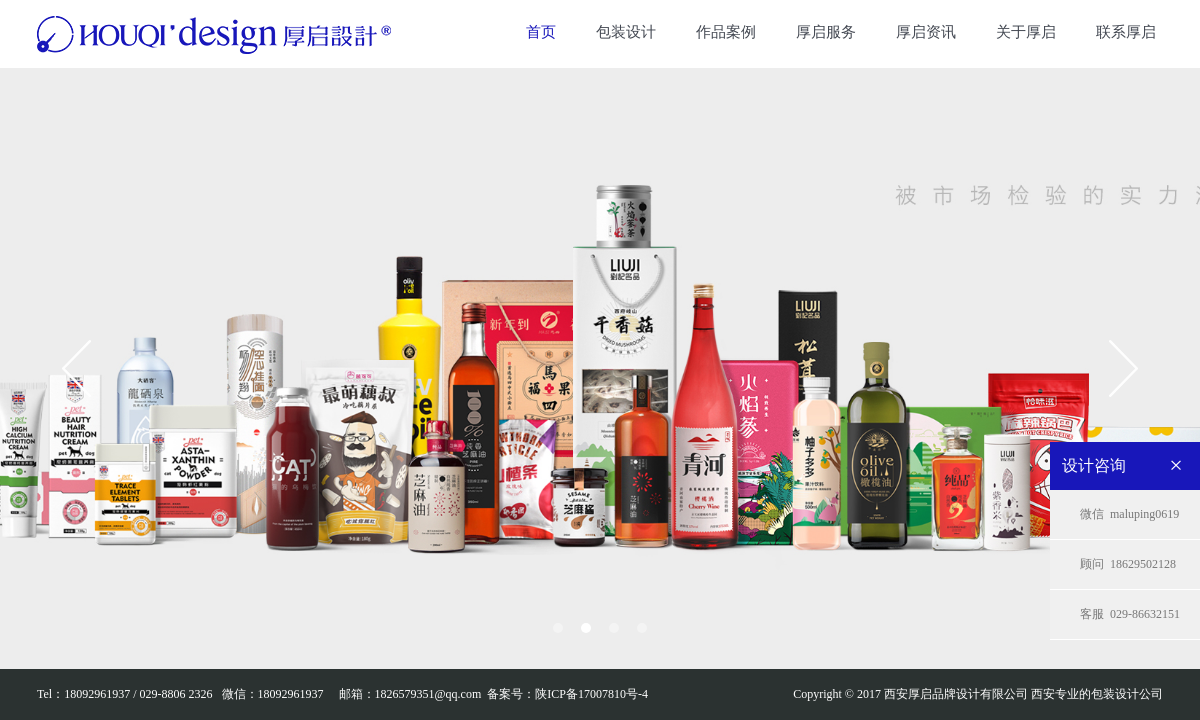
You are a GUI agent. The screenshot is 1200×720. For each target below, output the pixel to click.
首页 (541, 32)
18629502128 (1128, 564)
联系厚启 (1126, 32)
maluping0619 (1129, 514)
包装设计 (626, 32)
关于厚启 (1026, 32)
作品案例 (726, 32)
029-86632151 (1130, 614)
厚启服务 (826, 32)
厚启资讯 (926, 32)
